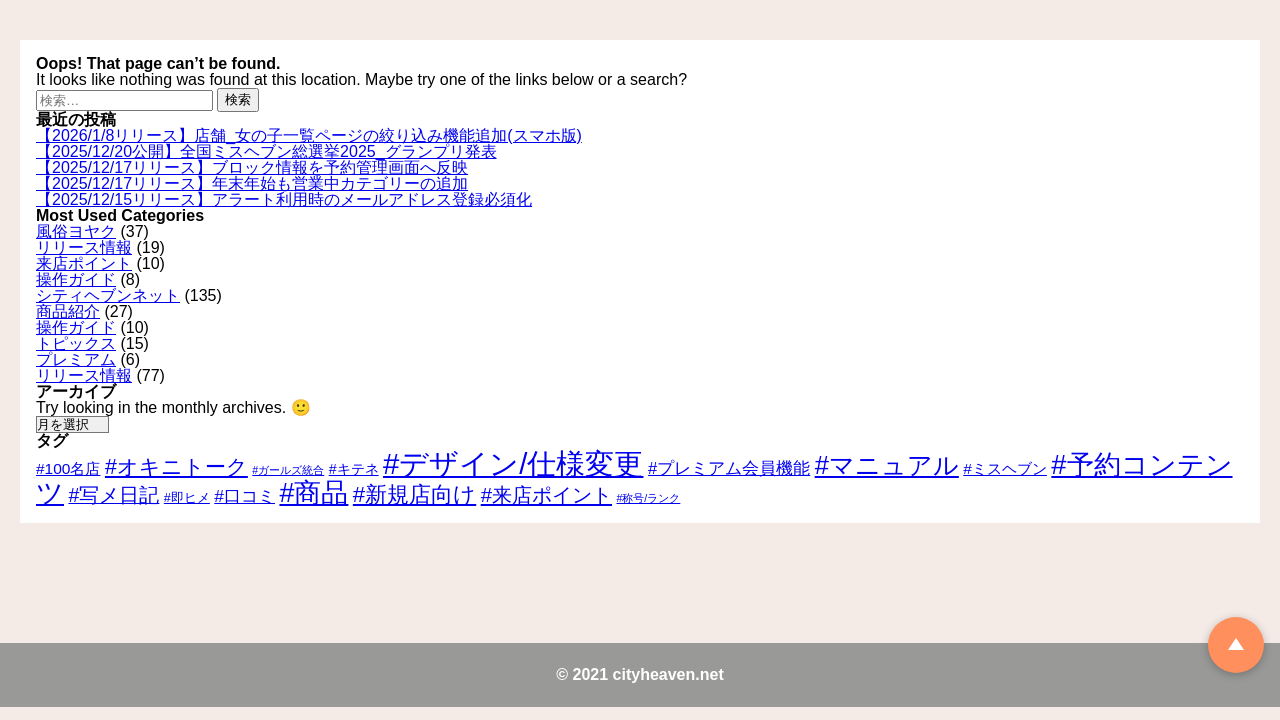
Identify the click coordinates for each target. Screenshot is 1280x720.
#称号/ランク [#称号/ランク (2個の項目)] (648, 498)
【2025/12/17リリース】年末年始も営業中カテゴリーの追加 (252, 183)
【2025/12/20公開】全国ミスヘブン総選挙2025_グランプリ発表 (266, 151)
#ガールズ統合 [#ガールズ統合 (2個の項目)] (288, 470)
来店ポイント (84, 263)
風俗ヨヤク (76, 231)
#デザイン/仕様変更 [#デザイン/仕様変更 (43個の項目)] (513, 463)
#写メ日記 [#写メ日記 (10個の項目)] (113, 495)
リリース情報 (84, 247)
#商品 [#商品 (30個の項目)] (313, 493)
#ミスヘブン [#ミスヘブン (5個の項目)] (1005, 468)
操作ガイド (76, 279)
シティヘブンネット (108, 295)
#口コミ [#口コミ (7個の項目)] (244, 496)
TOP (1236, 645)
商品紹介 (68, 311)
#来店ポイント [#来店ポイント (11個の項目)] (546, 495)
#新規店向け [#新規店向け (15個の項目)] (414, 494)
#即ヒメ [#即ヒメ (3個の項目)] (187, 498)
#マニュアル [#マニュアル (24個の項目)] (887, 465)
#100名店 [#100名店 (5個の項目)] (68, 468)
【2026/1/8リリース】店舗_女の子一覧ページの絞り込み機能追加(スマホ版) (309, 135)
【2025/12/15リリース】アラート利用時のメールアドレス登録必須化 (284, 199)
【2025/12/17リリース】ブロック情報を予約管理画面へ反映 (252, 167)
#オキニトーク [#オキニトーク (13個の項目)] (176, 467)
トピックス (76, 343)
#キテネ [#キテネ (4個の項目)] (354, 469)
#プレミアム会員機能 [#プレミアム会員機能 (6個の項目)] (729, 468)
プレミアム (76, 359)
